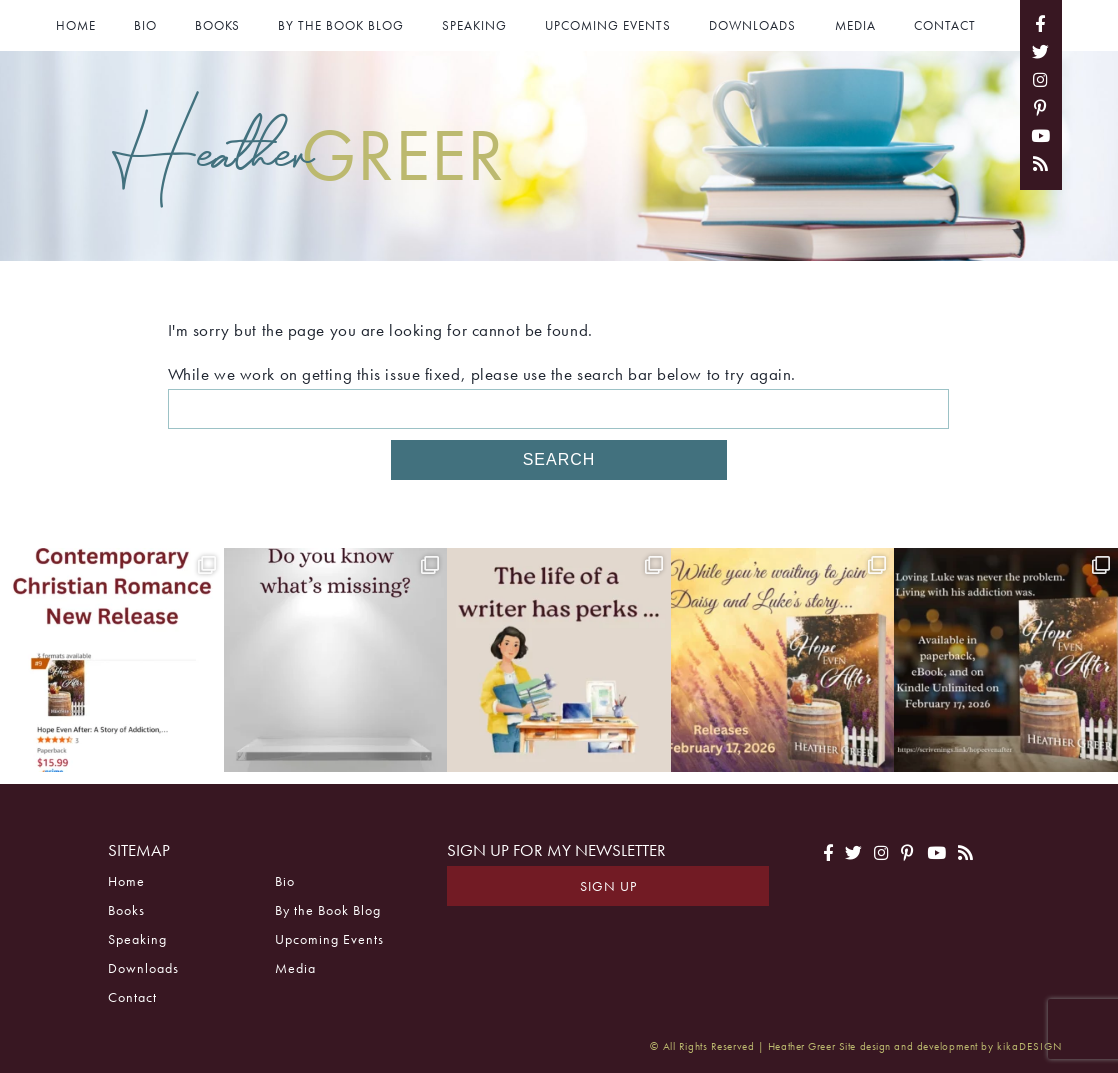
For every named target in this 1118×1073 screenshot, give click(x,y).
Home (76, 25)
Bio (145, 25)
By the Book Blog (341, 25)
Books (217, 25)
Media (855, 25)
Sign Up (608, 886)
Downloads (752, 25)
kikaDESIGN (1029, 1046)
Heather (308, 152)
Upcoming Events (608, 25)
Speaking (474, 25)
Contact (945, 25)
